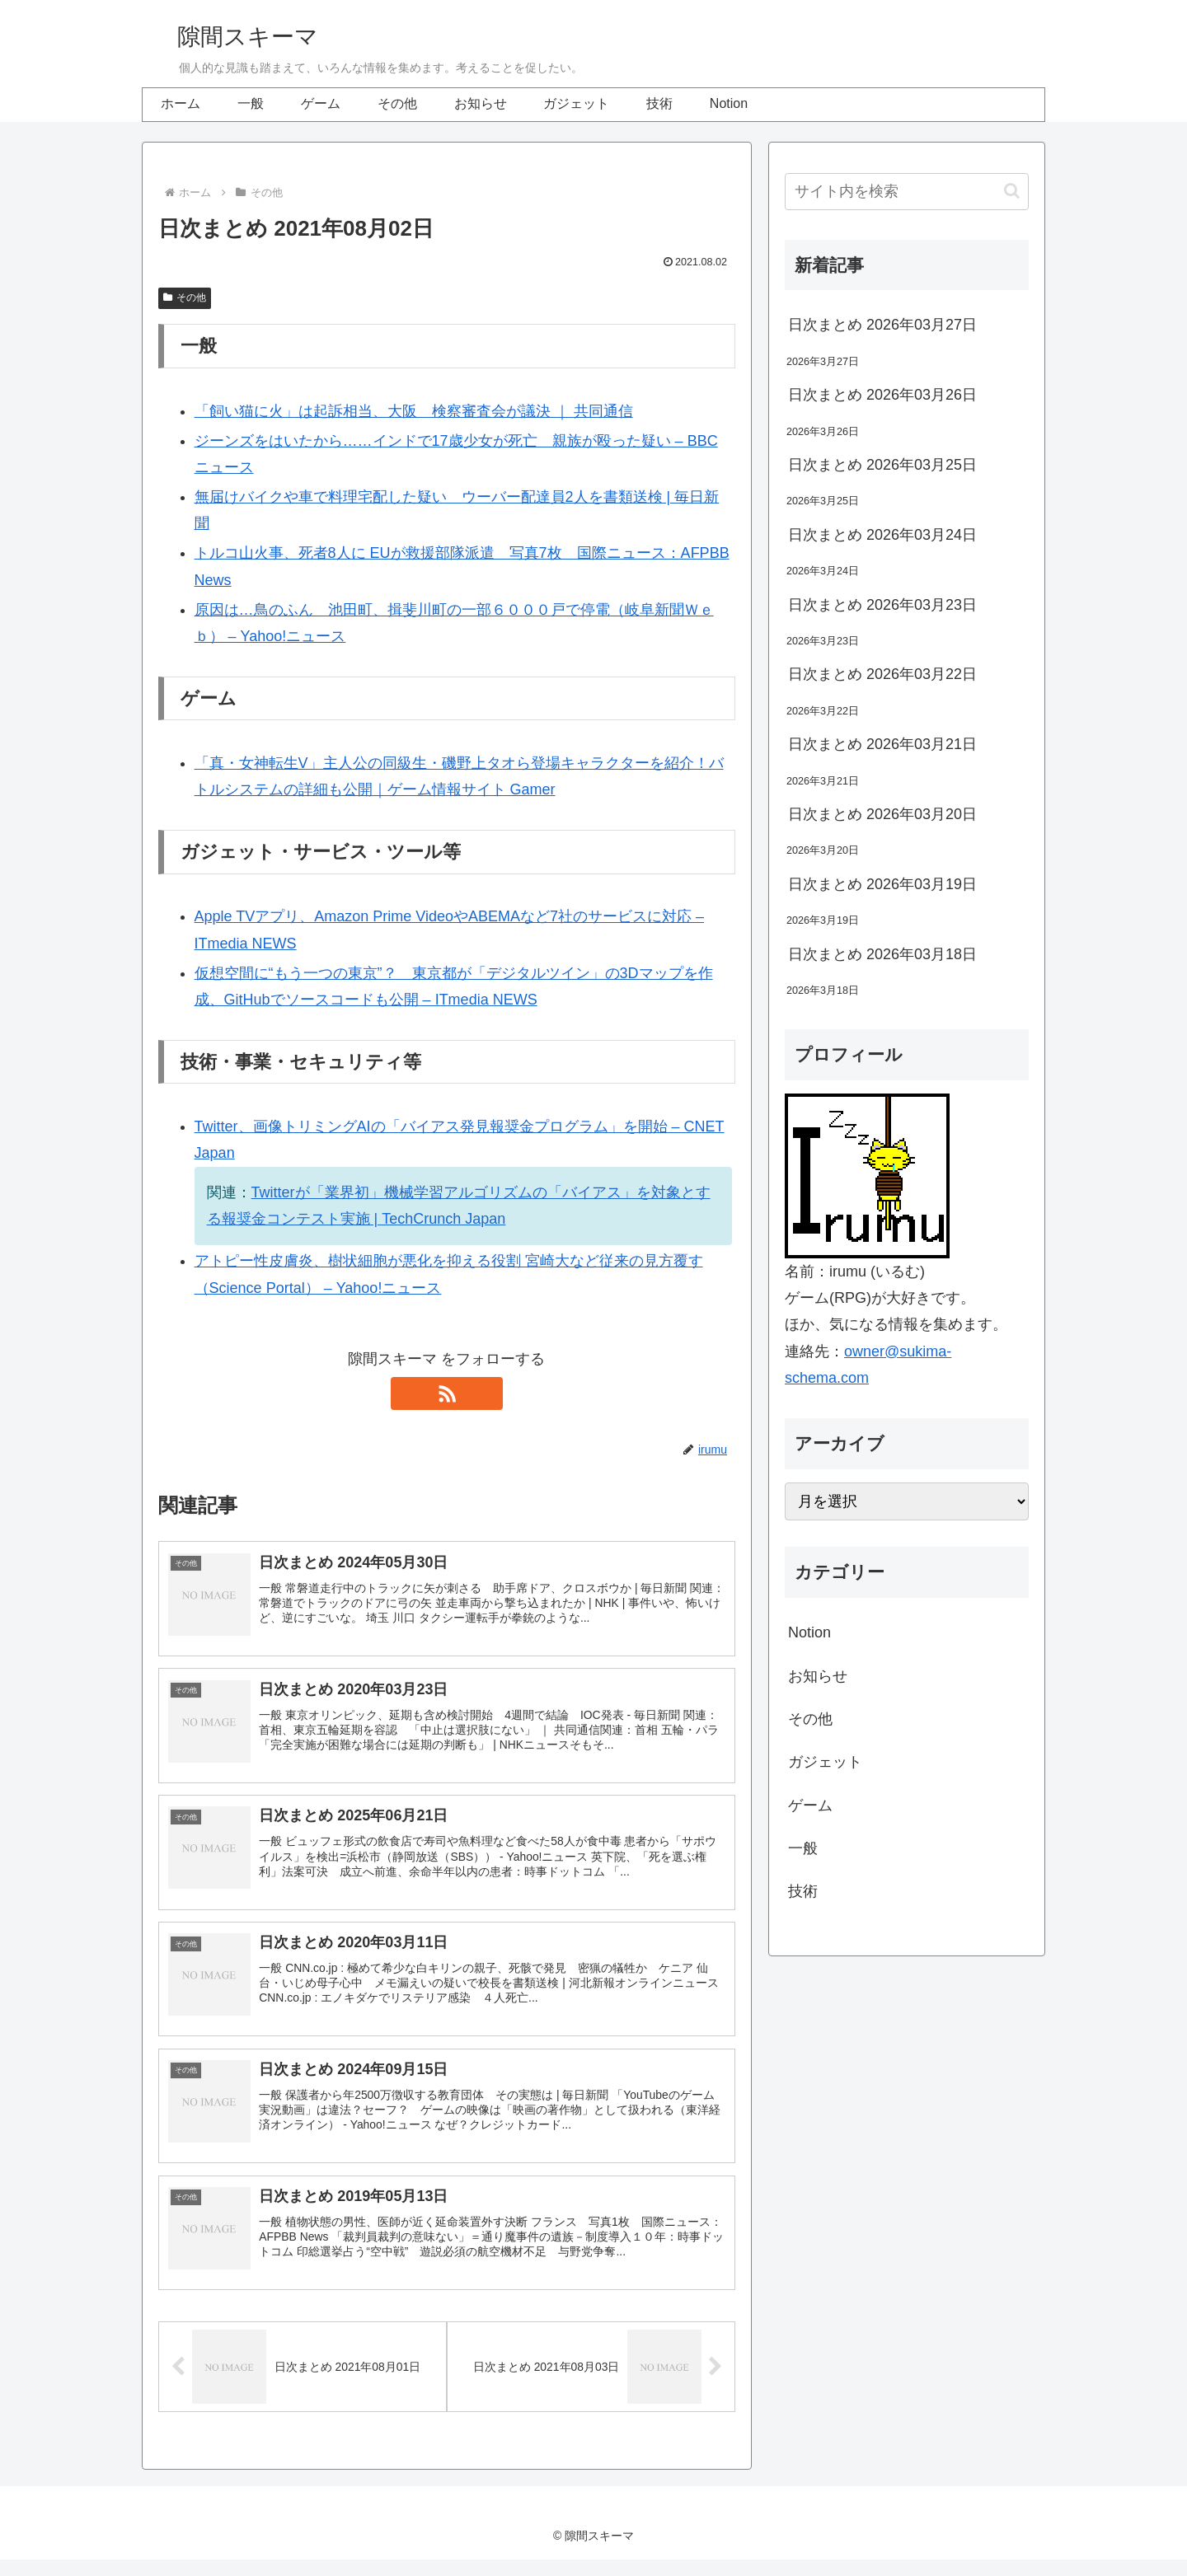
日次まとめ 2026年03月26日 (882, 394)
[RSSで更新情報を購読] (446, 1393)
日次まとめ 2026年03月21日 (882, 744)
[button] (1011, 190)
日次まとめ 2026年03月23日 (882, 605)
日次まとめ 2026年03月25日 (882, 465)
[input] (907, 191)
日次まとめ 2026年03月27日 (882, 324)
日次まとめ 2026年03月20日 (882, 814)
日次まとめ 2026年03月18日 (882, 954)
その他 (184, 297)
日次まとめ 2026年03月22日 (882, 674)
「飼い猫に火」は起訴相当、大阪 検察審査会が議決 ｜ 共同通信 (414, 411)
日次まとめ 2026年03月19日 (882, 884)
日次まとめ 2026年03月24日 (882, 535)
